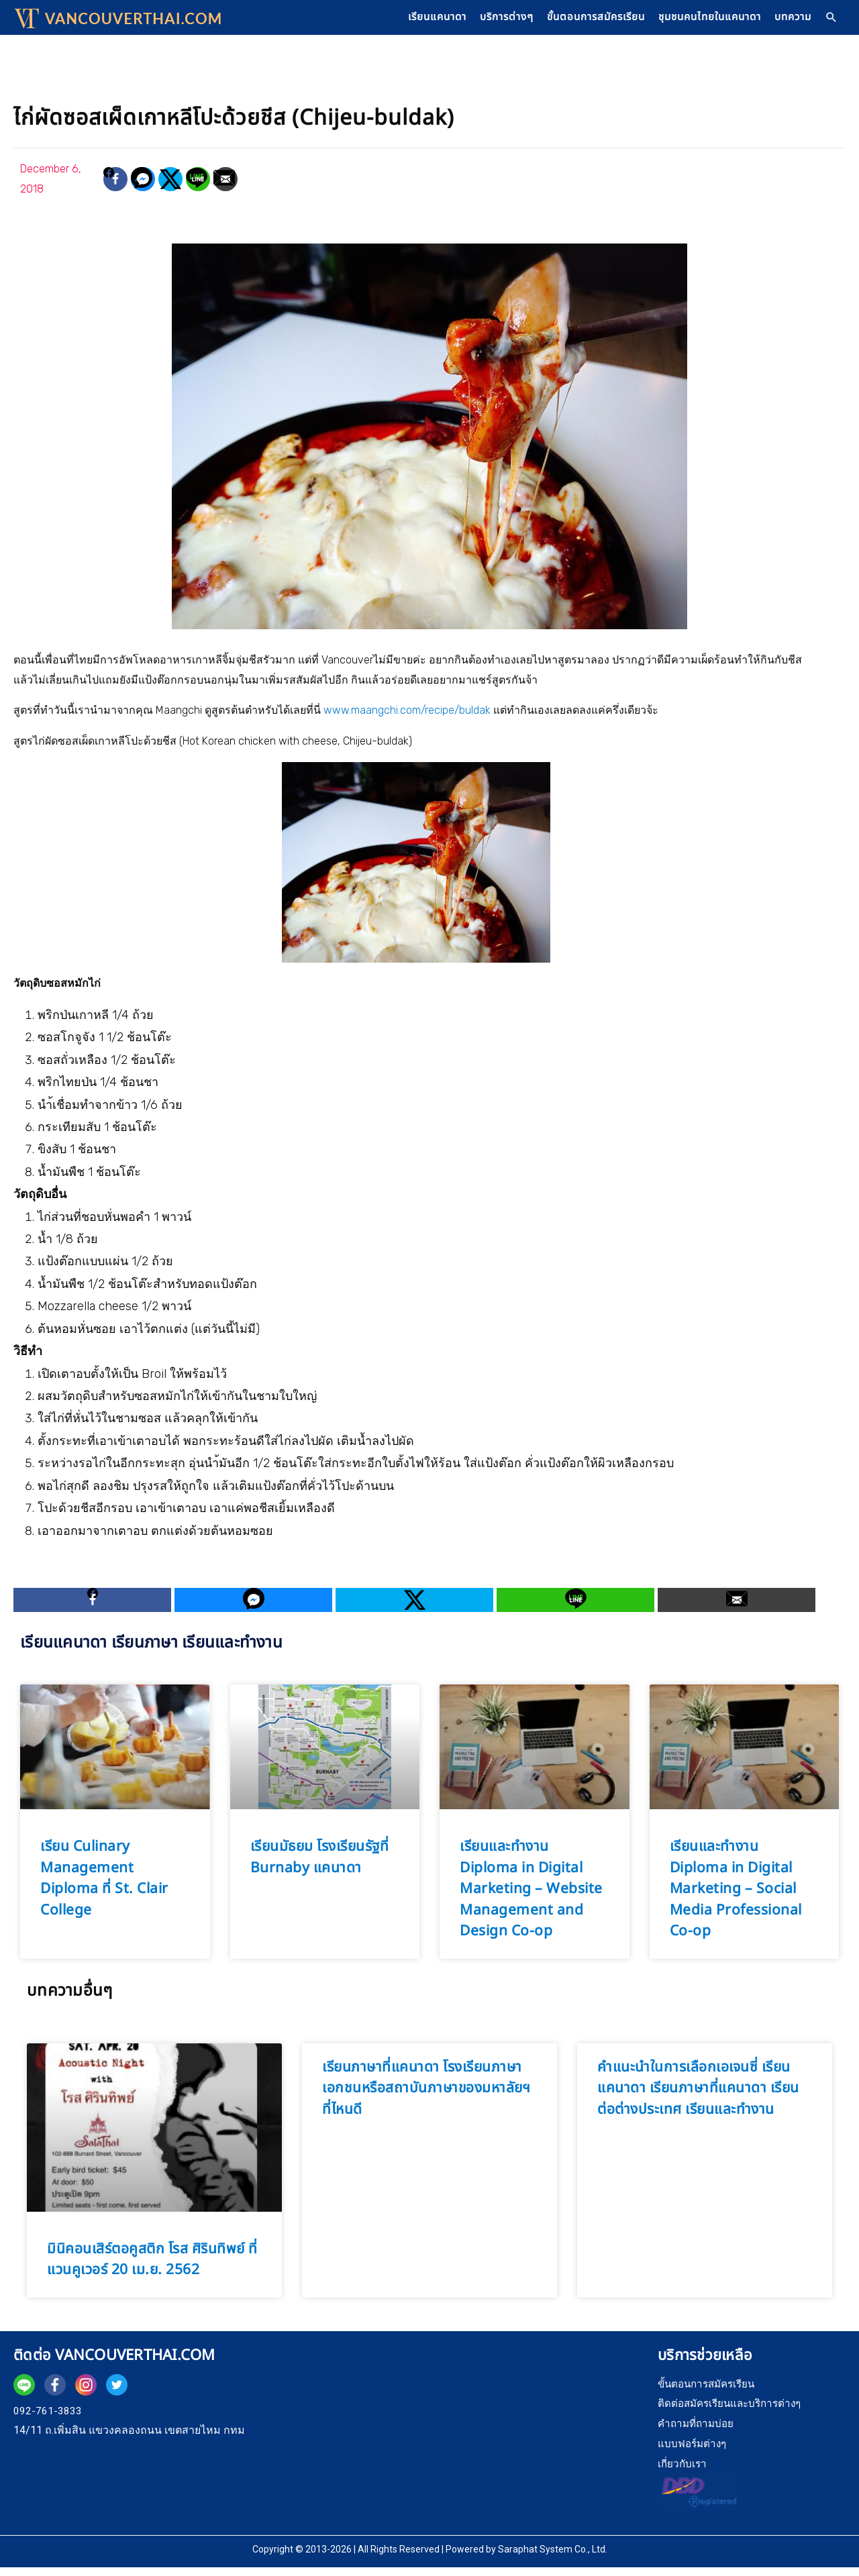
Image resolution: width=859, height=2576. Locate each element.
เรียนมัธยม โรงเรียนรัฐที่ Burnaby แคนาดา (319, 1866)
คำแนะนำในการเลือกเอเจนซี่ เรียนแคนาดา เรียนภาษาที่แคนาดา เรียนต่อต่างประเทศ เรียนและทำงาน (698, 2096)
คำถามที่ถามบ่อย (698, 2431)
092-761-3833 (47, 2418)
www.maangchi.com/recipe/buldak (407, 718)
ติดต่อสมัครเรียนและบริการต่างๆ (734, 2412)
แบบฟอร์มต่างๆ (693, 2451)
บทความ (790, 21)
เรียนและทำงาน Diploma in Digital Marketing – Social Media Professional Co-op (736, 1897)
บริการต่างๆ (480, 21)
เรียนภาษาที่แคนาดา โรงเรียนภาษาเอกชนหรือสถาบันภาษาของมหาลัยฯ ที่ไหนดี (426, 2096)
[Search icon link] (831, 22)
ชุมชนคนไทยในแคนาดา (700, 21)
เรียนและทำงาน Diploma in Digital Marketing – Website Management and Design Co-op (531, 1897)
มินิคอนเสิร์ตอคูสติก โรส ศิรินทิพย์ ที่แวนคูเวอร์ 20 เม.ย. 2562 (152, 2268)
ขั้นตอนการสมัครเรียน (576, 21)
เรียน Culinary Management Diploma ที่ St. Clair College (104, 1887)
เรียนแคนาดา (405, 21)
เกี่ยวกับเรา (683, 2471)
